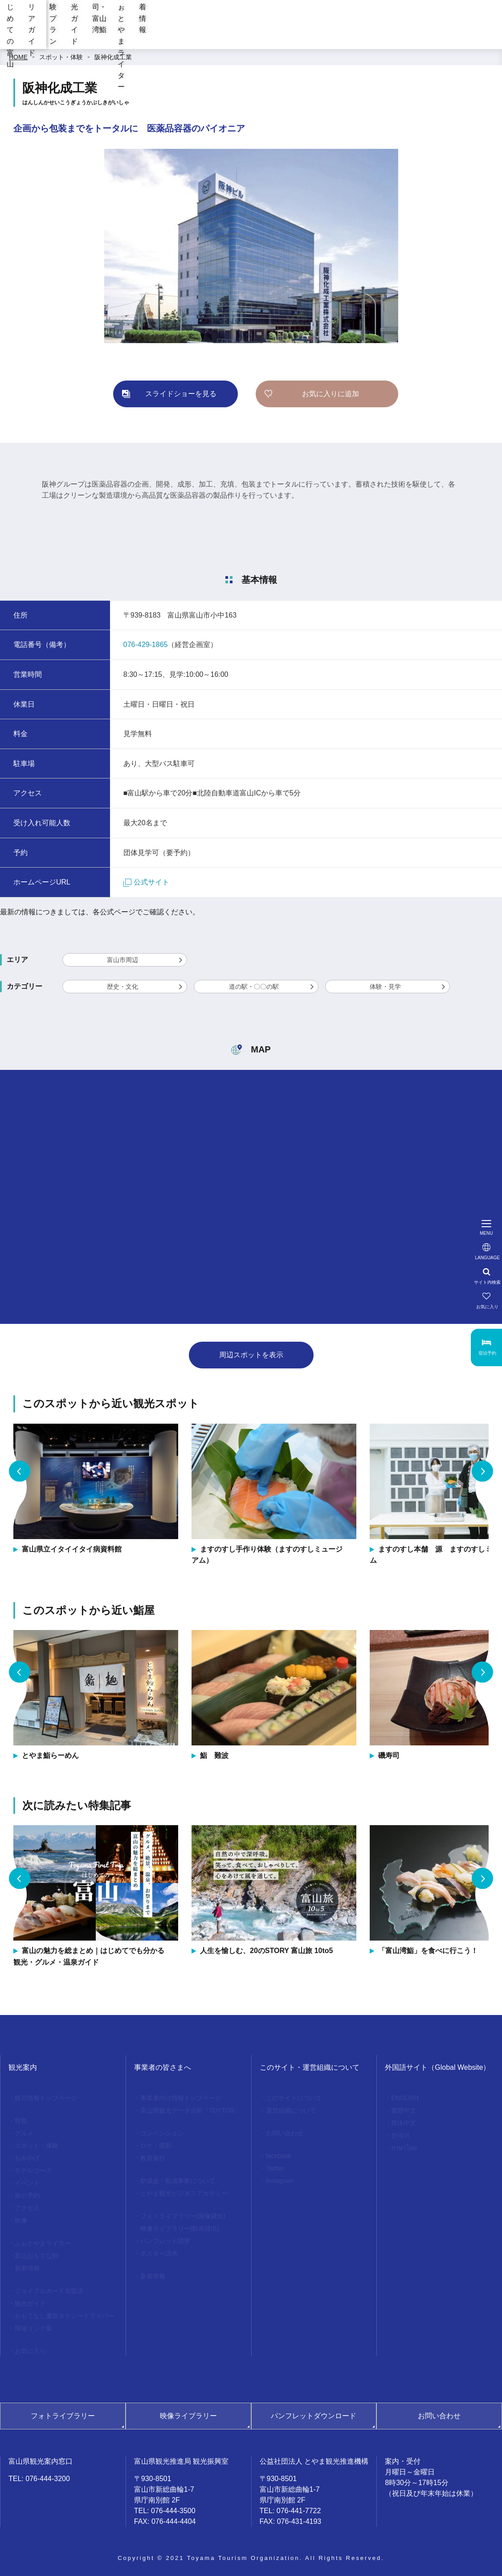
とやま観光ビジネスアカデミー (184, 2193)
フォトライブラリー (63, 2416)
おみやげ (27, 2158)
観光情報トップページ (46, 2097)
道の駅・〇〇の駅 (254, 986)
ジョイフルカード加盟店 (49, 2290)
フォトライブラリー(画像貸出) (182, 2216)
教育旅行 (152, 2158)
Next (482, 1471)
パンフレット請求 (165, 2240)
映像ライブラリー (188, 2416)
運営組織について (291, 2110)
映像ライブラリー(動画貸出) (179, 2228)
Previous (19, 1471)
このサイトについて (294, 2097)
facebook (278, 2155)
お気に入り (30, 2351)
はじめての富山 (115, 35)
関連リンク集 (33, 2328)
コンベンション (162, 2133)
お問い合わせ (284, 2133)
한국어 (400, 2135)
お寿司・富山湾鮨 (342, 35)
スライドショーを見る (180, 393)
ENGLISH (404, 2097)
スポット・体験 (61, 57)
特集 (21, 2120)
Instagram (280, 2180)
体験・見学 (385, 986)
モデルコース (33, 2170)
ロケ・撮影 (155, 2145)
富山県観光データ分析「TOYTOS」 (190, 2110)
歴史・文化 (122, 986)
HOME (18, 57)
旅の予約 (27, 2195)
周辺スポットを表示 (251, 1355)
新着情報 (477, 35)
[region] (293, 9)
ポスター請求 (159, 2253)
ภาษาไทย (404, 2147)
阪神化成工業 (113, 57)
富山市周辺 (122, 959)
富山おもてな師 (36, 2255)
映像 (21, 2220)
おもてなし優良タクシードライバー (64, 2315)
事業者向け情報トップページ (180, 2097)
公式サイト (146, 882)
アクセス (27, 2208)
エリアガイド (175, 35)
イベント (27, 2183)
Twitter (275, 2168)
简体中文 (403, 2122)
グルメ (24, 2133)
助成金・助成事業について (177, 2180)
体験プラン (228, 35)
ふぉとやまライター (416, 35)
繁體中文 (403, 2110)
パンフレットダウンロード (313, 2416)
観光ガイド (280, 35)
